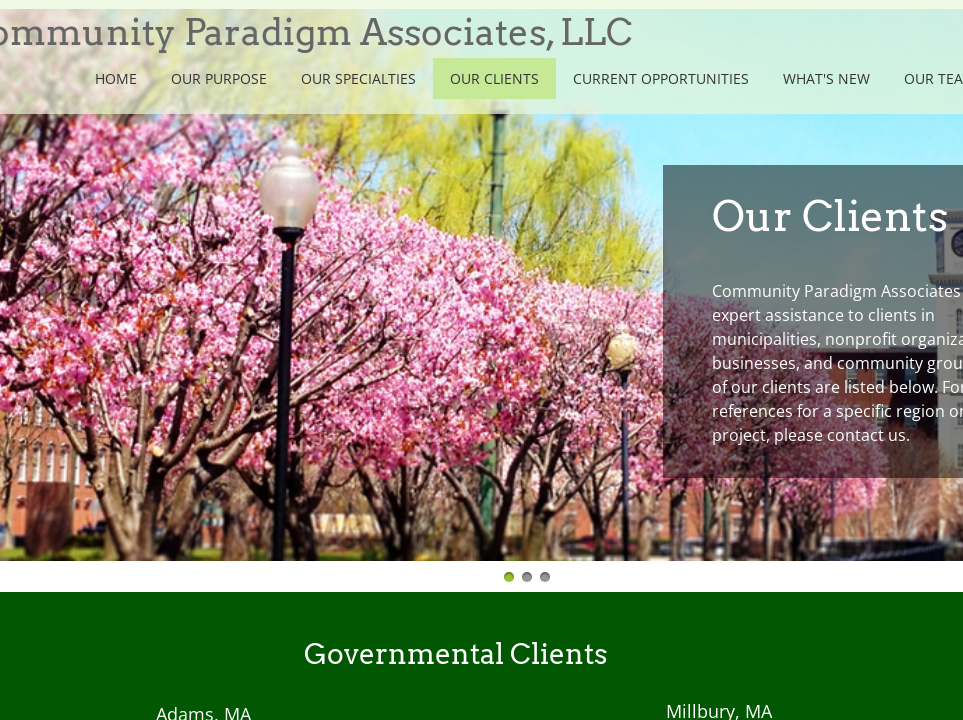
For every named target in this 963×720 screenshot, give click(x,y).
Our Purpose (219, 78)
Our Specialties (358, 78)
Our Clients (494, 78)
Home (116, 78)
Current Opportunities (661, 78)
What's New (826, 78)
